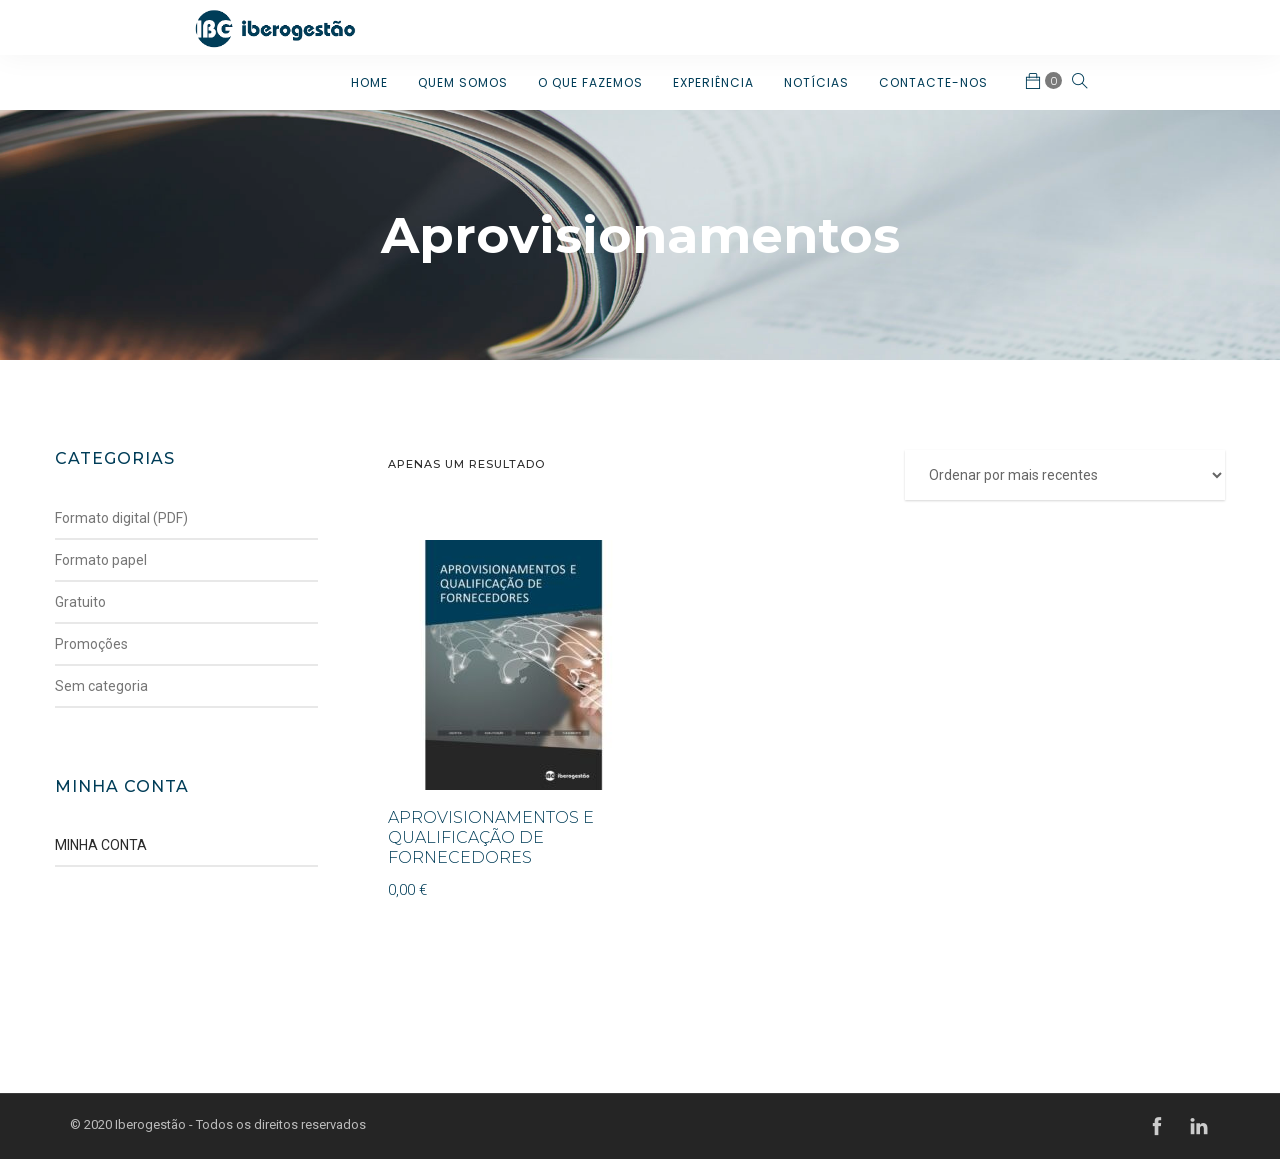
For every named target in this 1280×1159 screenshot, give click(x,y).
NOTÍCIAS (816, 82)
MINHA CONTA (101, 845)
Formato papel (101, 560)
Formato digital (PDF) (121, 518)
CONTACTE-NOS (933, 82)
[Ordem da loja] (1065, 475)
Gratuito (80, 602)
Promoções (91, 644)
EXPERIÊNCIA (713, 82)
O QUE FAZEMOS (590, 82)
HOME (369, 82)
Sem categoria (101, 686)
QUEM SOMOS (463, 82)
